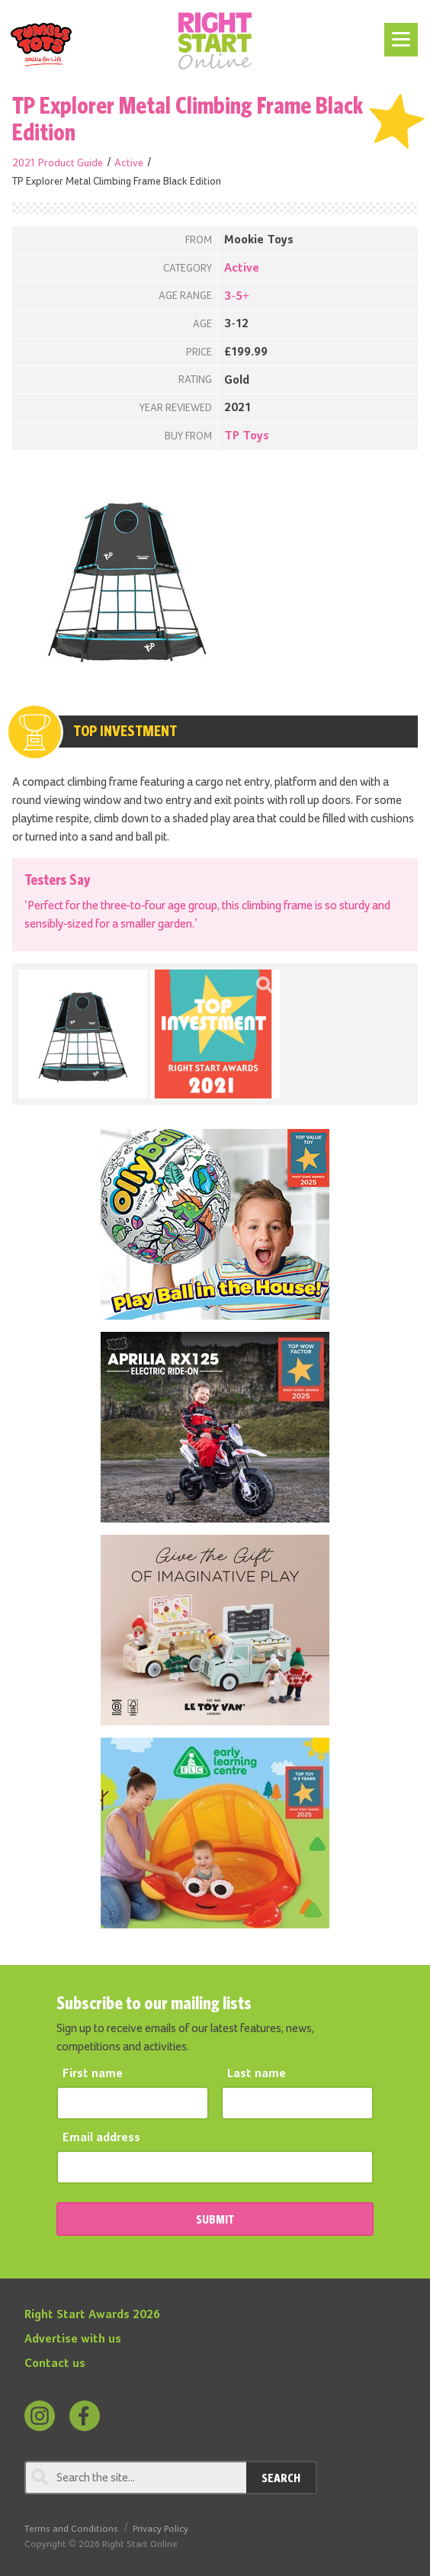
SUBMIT (215, 2219)
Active (128, 163)
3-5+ (236, 297)
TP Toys (246, 436)
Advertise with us (72, 2339)
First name (93, 2074)
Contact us (54, 2364)
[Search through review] (135, 2477)
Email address (101, 2138)
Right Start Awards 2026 (92, 2315)
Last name (256, 2074)
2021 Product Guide (57, 163)
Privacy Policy (160, 2529)
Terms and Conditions (71, 2529)
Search (281, 2477)
